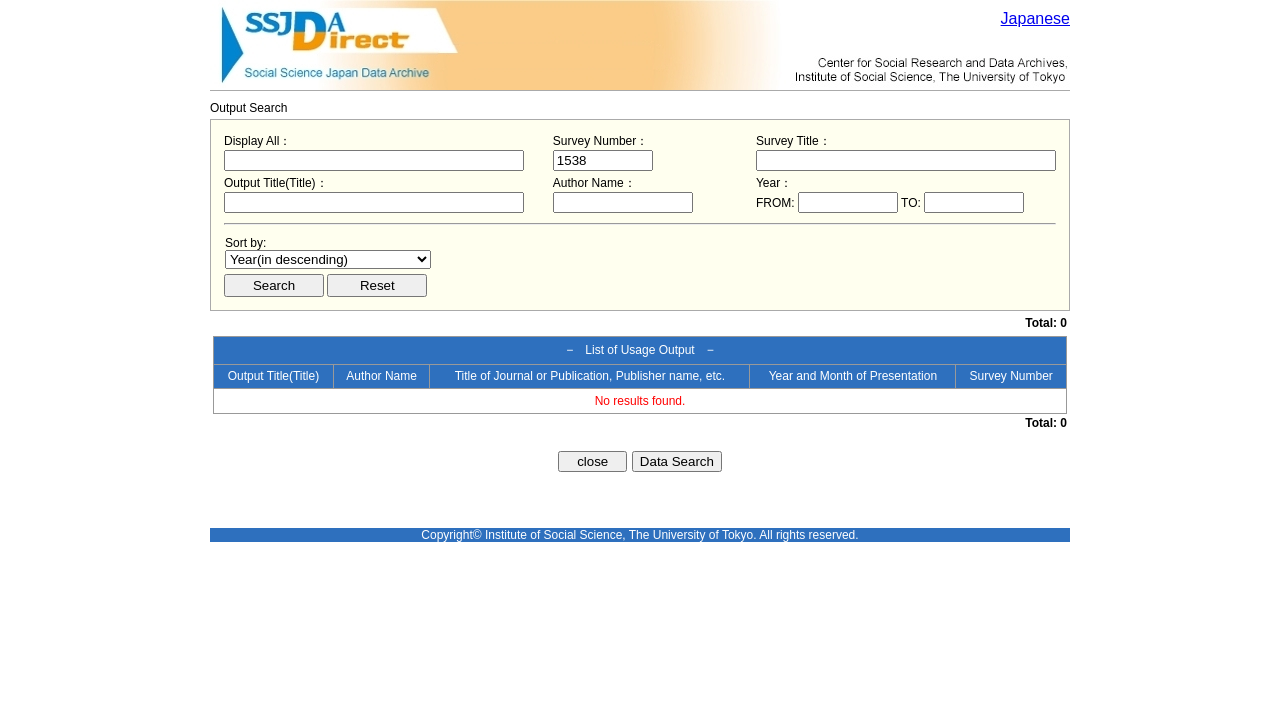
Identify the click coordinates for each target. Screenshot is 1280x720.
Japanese (1035, 18)
